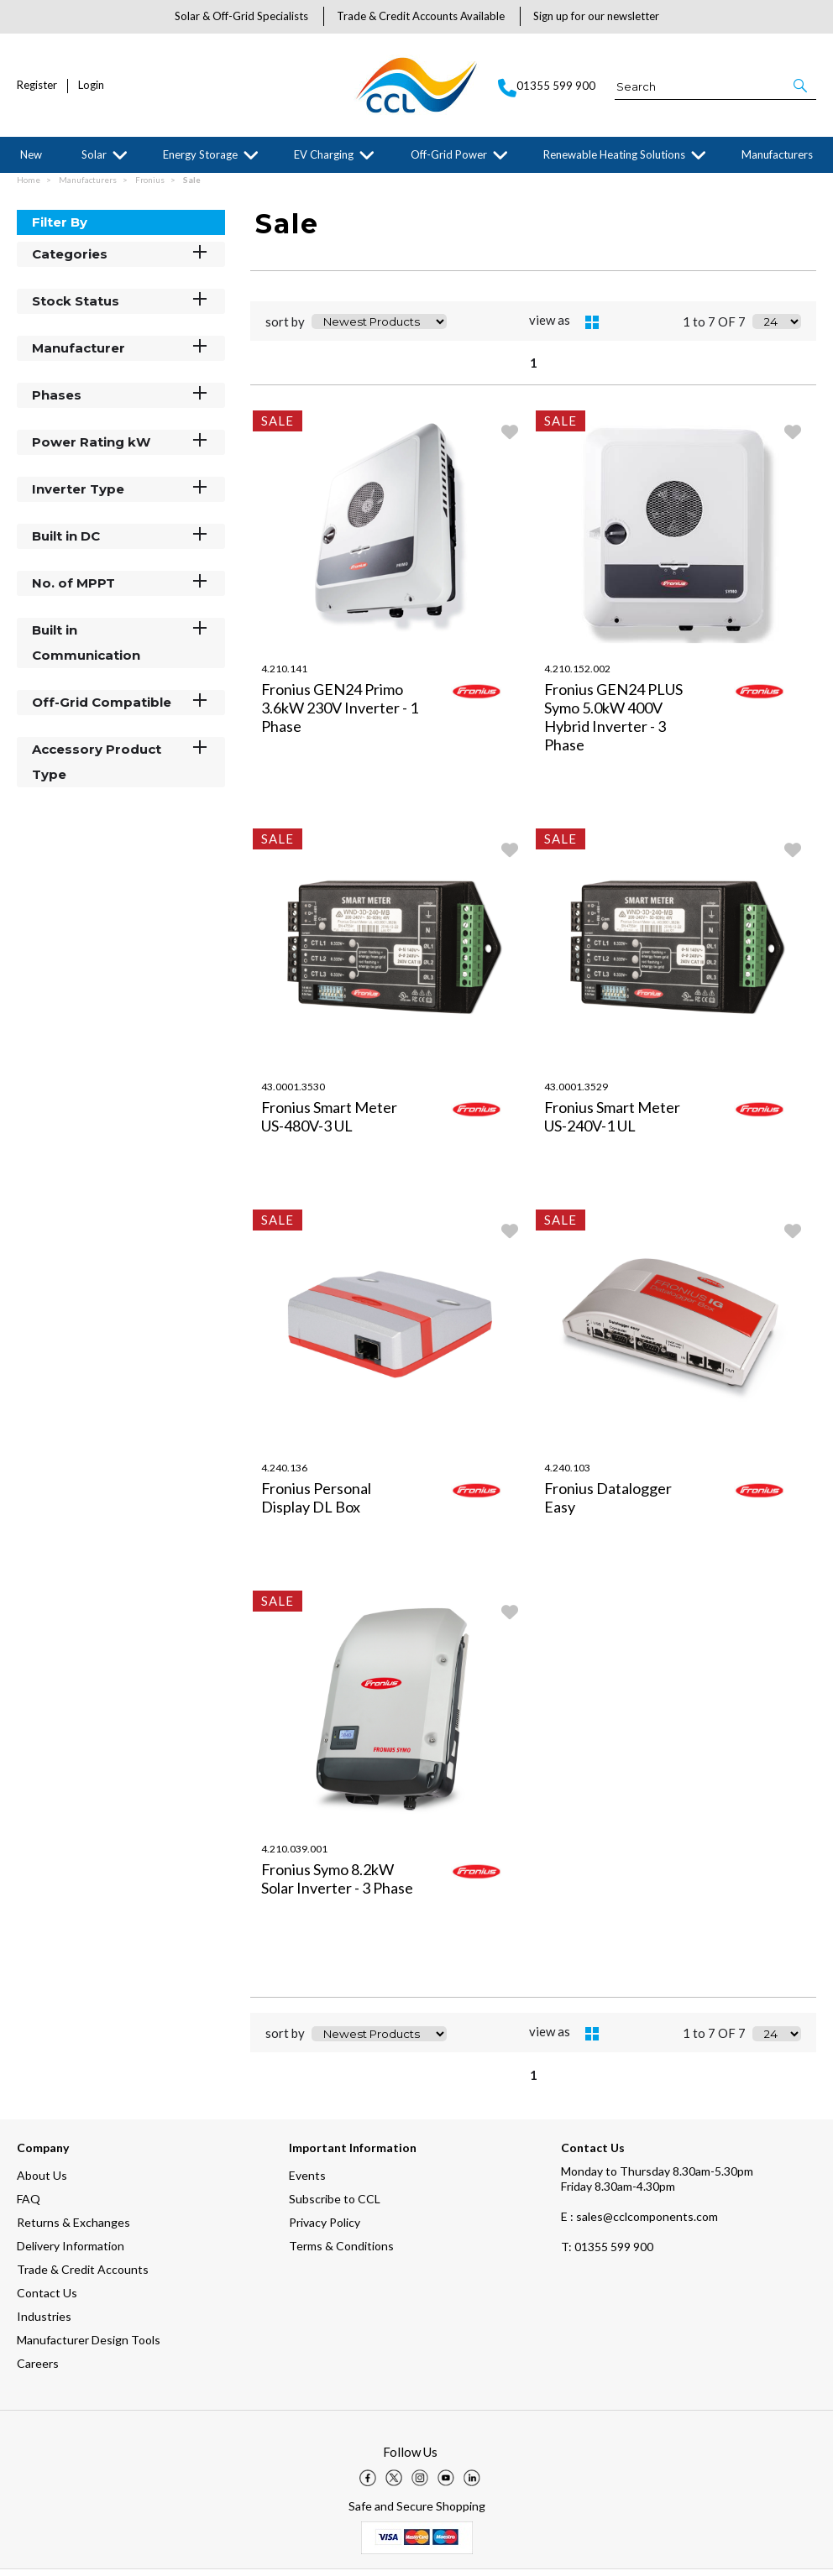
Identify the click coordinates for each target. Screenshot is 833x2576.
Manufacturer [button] (121, 354)
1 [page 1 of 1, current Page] (533, 369)
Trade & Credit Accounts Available (421, 16)
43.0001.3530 (293, 1093)
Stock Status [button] (121, 307)
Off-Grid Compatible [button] (121, 708)
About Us (42, 2182)
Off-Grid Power (449, 154)
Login (91, 85)
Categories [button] (121, 260)
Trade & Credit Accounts (83, 2276)
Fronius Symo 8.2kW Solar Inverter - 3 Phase (337, 1885)
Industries (44, 2323)
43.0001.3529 (576, 1093)
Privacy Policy (324, 2229)
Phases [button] (121, 401)
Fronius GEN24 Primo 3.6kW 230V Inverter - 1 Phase (339, 714)
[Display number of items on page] (776, 328)
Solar (94, 154)
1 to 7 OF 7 (714, 328)
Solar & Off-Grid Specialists (241, 16)
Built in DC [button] (121, 542)
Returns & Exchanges (73, 2229)
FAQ (28, 2205)
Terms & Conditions (341, 2252)
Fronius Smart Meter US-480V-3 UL (329, 1123)
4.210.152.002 (577, 675)
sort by (285, 328)
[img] (367, 2484)
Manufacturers (777, 154)
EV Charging (324, 154)
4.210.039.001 (294, 1855)
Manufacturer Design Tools (88, 2346)
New (31, 154)
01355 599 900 (607, 2253)
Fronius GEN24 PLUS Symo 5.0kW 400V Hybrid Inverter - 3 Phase (613, 723)
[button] (801, 85)
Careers (38, 2370)
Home (29, 186)
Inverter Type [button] (121, 495)
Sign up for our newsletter (596, 16)
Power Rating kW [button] (121, 448)
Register (37, 85)
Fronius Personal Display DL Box (316, 1504)
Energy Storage (200, 154)
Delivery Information (70, 2252)
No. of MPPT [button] (121, 589)
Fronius (150, 186)
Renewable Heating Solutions (614, 154)
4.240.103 (567, 1474)
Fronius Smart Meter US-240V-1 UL (612, 1123)
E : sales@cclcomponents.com (639, 2223)
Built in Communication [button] (121, 648)
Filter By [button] (59, 229)
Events (307, 2182)
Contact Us (47, 2299)
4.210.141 (284, 675)
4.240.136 (284, 1474)
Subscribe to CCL (334, 2205)
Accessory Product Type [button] (121, 767)
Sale (192, 186)
